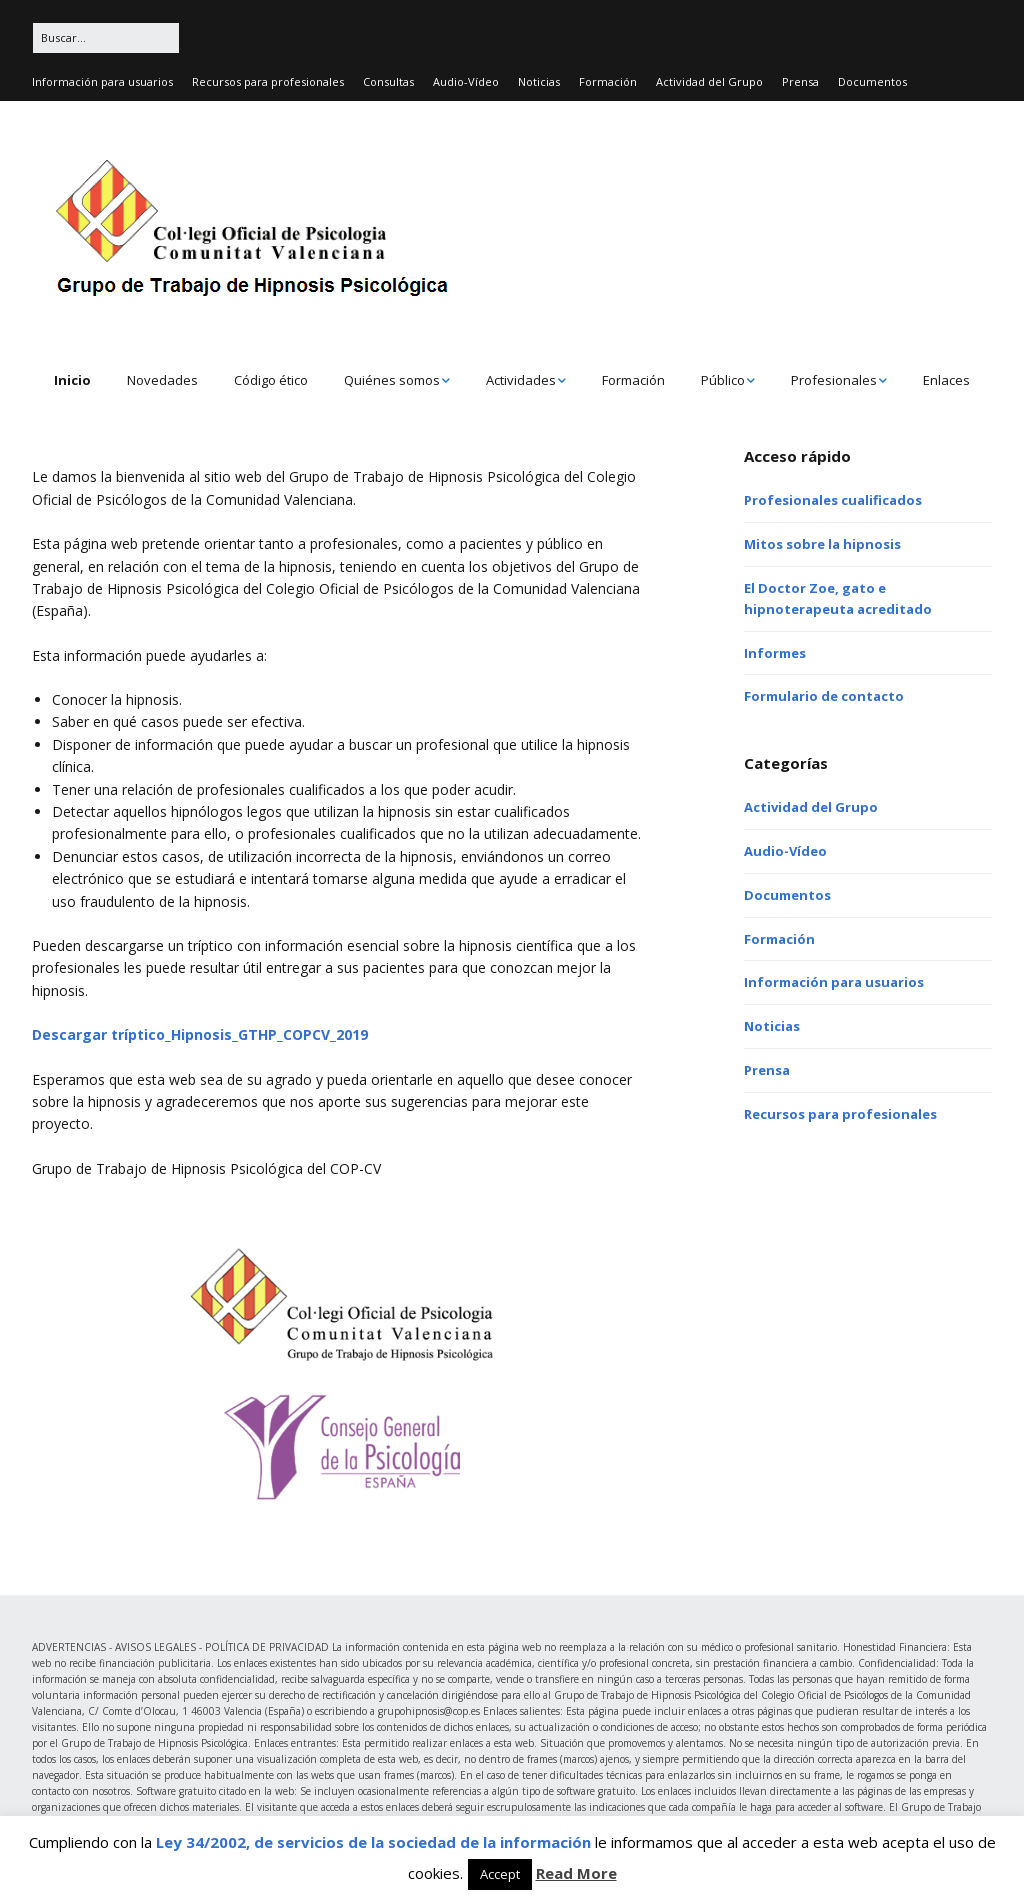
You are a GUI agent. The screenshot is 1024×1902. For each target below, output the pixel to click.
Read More (576, 1873)
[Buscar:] (106, 38)
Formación (608, 81)
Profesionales (834, 380)
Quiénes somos (392, 380)
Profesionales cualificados (833, 500)
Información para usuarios (102, 81)
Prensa (800, 81)
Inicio (72, 380)
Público (723, 380)
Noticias (539, 81)
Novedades (162, 380)
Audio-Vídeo (466, 81)
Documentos (872, 81)
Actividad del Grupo (709, 81)
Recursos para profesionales (268, 81)
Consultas (388, 81)
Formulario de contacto (824, 696)
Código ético (271, 380)
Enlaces (946, 380)
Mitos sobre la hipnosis (822, 544)
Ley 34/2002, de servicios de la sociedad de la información (373, 1842)
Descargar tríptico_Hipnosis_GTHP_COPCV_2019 (200, 1034)
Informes (775, 653)
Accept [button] (500, 1874)
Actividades (521, 380)
